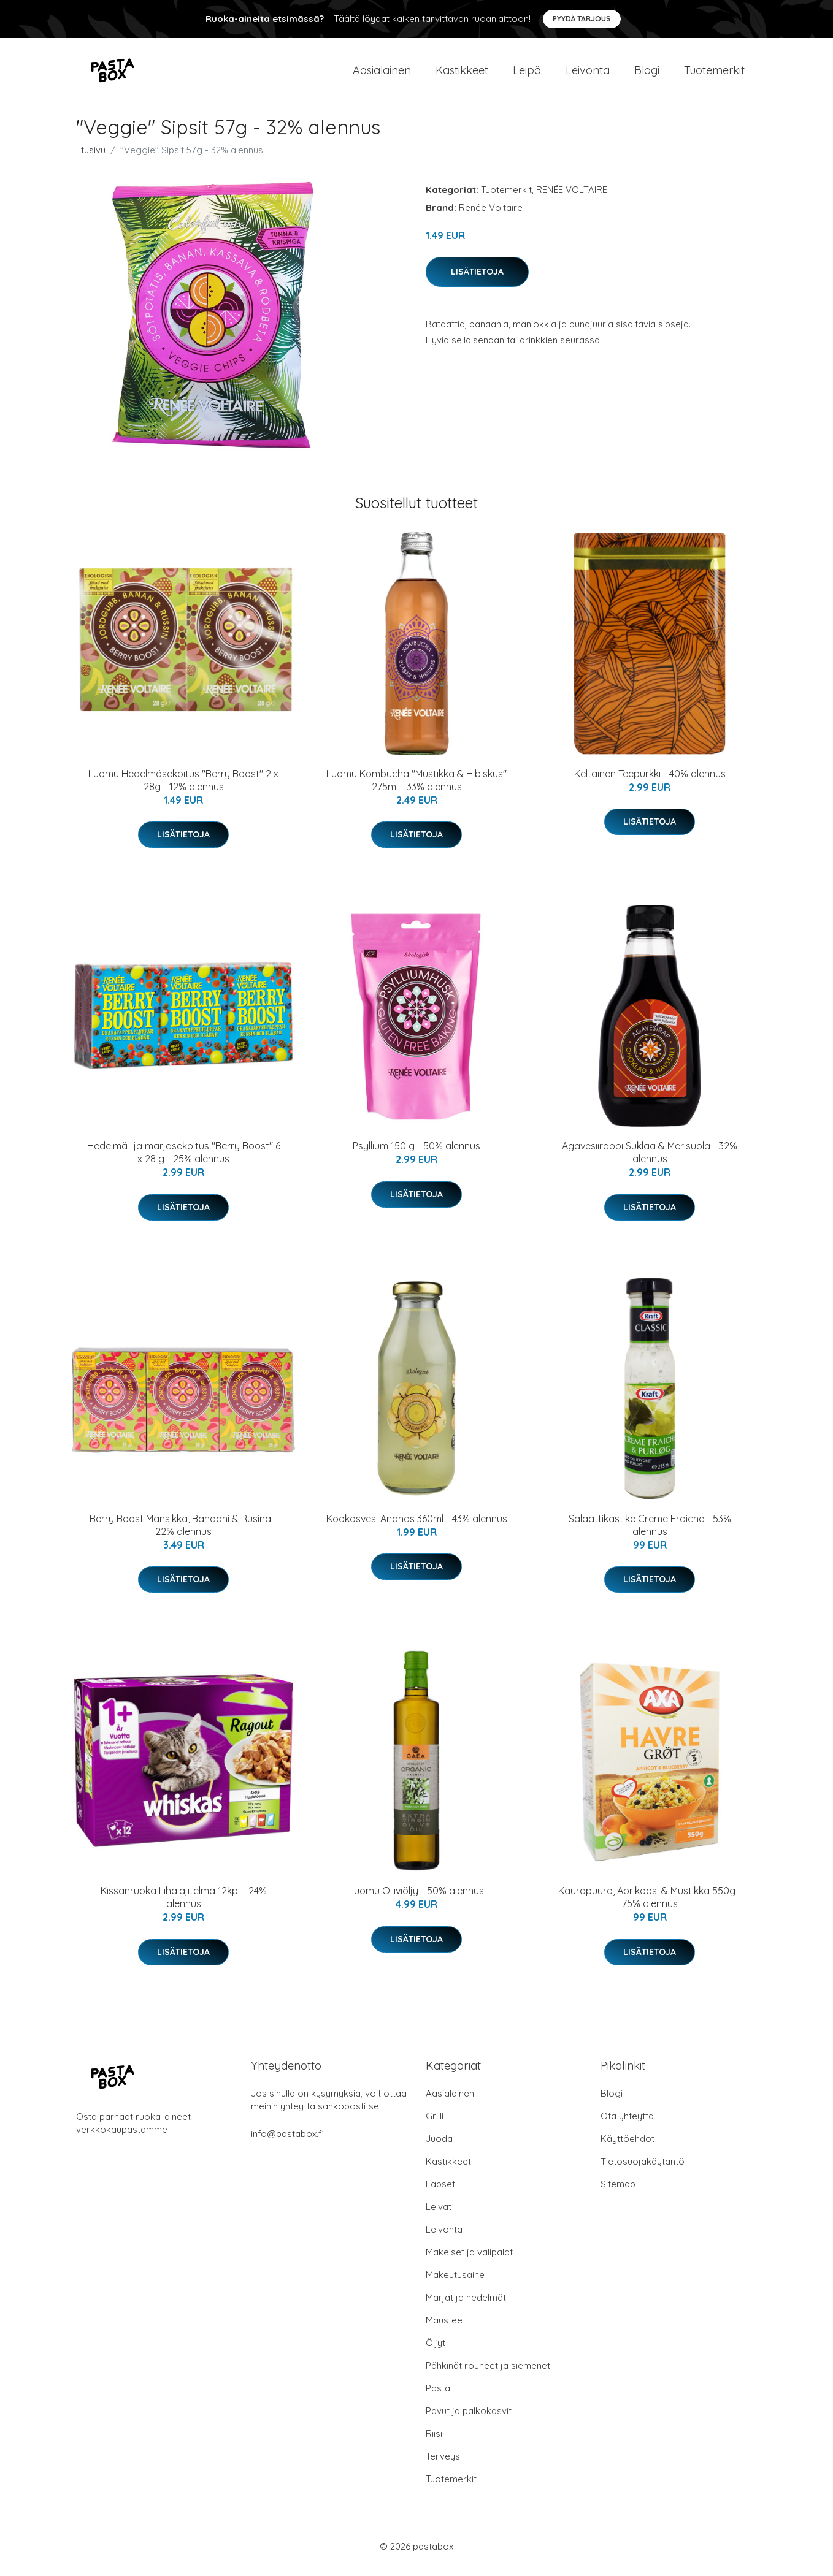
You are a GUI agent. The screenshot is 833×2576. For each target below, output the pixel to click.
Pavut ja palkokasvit (469, 2419)
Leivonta (588, 74)
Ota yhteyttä (627, 2124)
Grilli (434, 2124)
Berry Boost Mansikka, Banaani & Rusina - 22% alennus (183, 1533)
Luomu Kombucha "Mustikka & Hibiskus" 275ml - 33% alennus (416, 788)
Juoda (439, 2147)
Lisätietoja (477, 280)
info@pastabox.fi (287, 2142)
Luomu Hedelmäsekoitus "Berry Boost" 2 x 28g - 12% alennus (183, 788)
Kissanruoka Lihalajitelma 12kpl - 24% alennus (184, 1905)
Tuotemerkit (714, 74)
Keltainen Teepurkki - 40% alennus (650, 782)
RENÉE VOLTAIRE (571, 198)
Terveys (443, 2465)
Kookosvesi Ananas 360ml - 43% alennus (416, 1527)
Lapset (440, 2192)
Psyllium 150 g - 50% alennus (416, 1154)
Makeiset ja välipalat (469, 2260)
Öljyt (435, 2351)
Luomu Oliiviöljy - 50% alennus (416, 1899)
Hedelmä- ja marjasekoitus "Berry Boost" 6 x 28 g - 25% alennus (183, 1160)
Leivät (438, 2215)
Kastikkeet (462, 74)
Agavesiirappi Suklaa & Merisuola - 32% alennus (649, 1160)
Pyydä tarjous (582, 18)
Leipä (527, 74)
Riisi (434, 2442)
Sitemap (618, 2192)
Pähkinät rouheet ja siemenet (488, 2374)
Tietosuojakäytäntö (643, 2170)
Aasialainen (382, 74)
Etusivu (91, 158)
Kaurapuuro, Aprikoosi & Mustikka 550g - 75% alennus (650, 1905)
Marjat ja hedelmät (466, 2306)
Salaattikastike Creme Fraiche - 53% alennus (650, 1533)
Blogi (646, 74)
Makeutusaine (455, 2283)
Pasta (438, 2397)
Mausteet (446, 2328)
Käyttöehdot (627, 2147)
